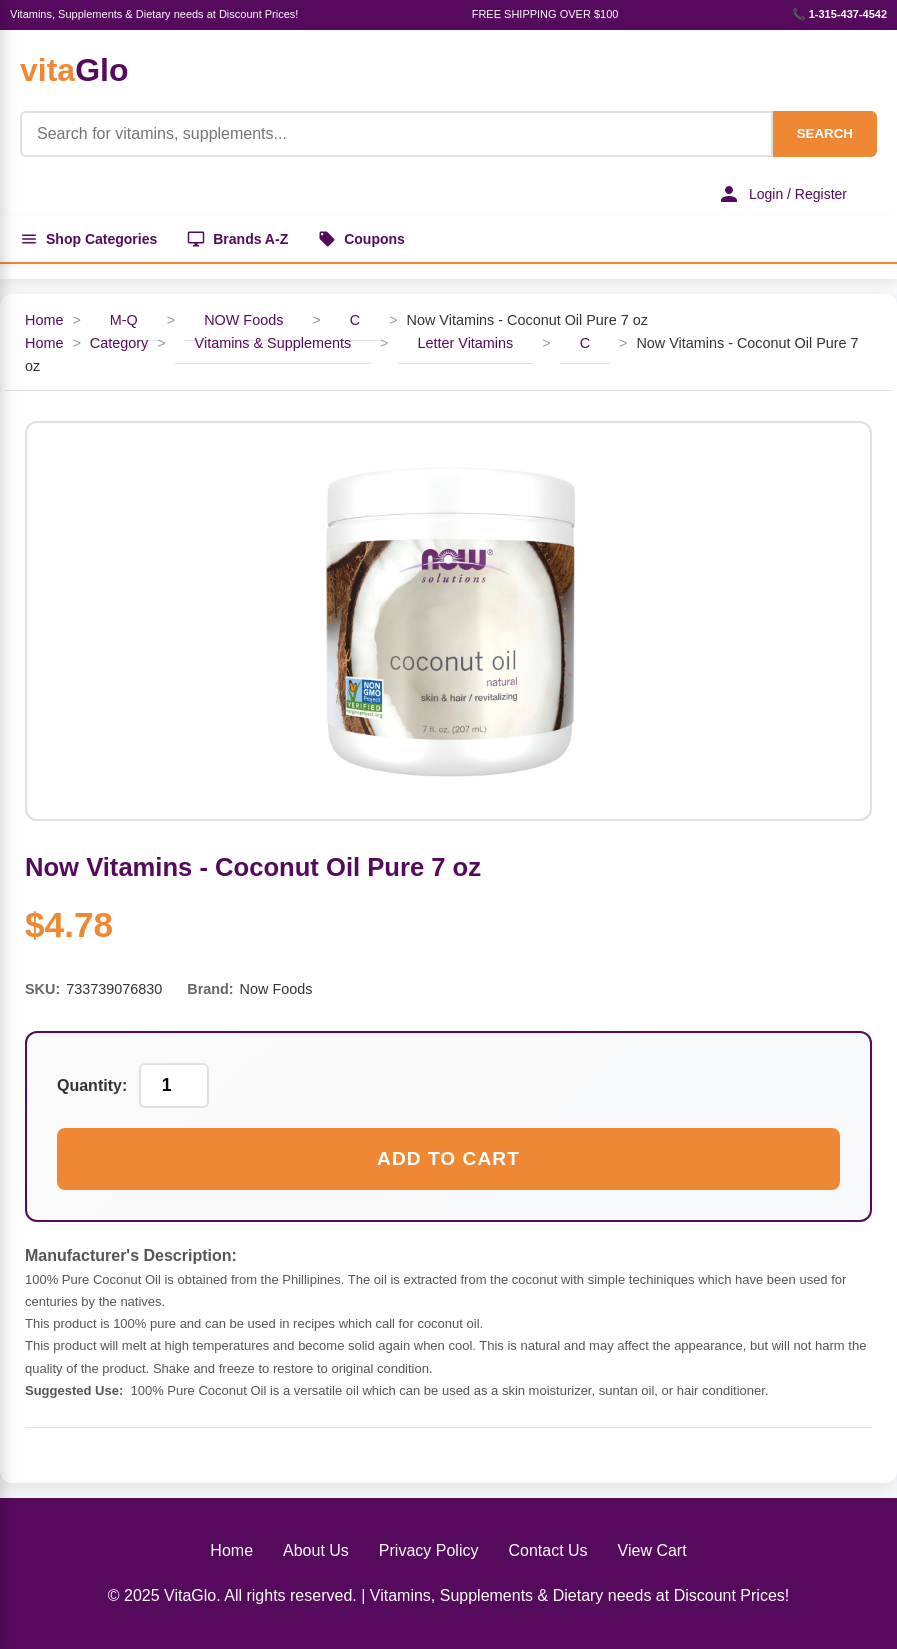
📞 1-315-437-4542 (839, 14)
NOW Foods (243, 320)
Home (44, 320)
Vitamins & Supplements (273, 343)
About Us (316, 1550)
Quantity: (92, 1085)
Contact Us (547, 1550)
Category (119, 343)
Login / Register (782, 194)
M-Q (124, 320)
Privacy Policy (429, 1550)
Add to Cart (448, 1158)
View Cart (652, 1550)
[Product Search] (396, 134)
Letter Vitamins (466, 343)
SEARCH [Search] (825, 133)
